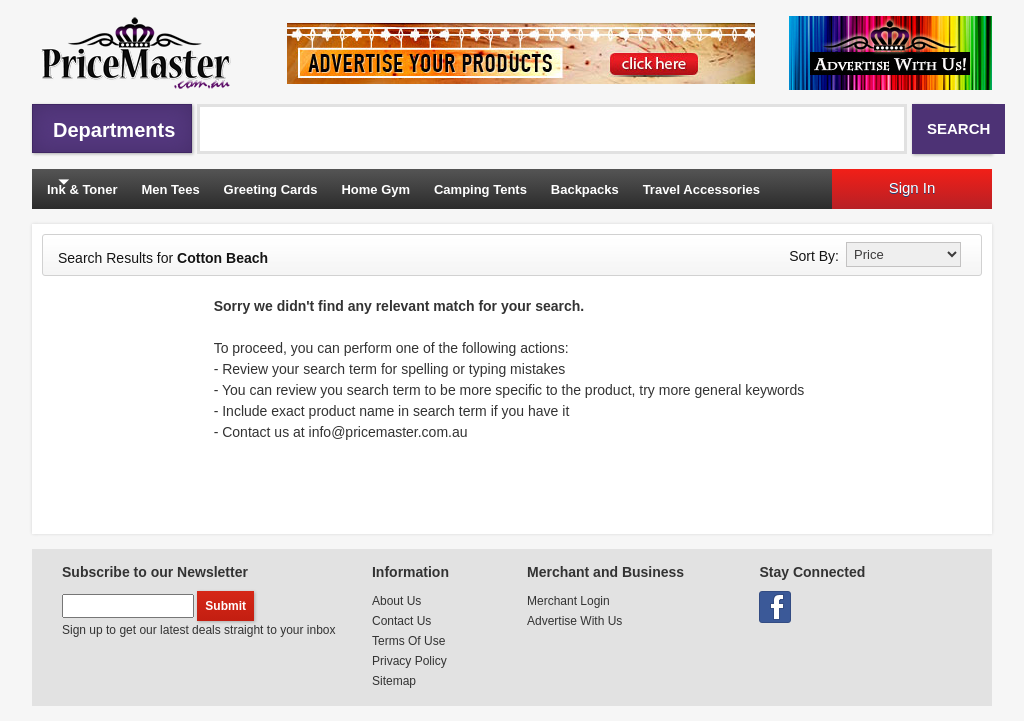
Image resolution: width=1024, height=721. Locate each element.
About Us (396, 601)
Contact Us (401, 621)
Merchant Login (568, 601)
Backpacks (585, 189)
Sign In (912, 187)
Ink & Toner (82, 189)
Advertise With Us (574, 621)
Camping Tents (480, 189)
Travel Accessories (701, 189)
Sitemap (394, 681)
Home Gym (375, 189)
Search (958, 128)
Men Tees (170, 189)
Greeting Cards (271, 189)
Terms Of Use (408, 641)
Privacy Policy (409, 661)
